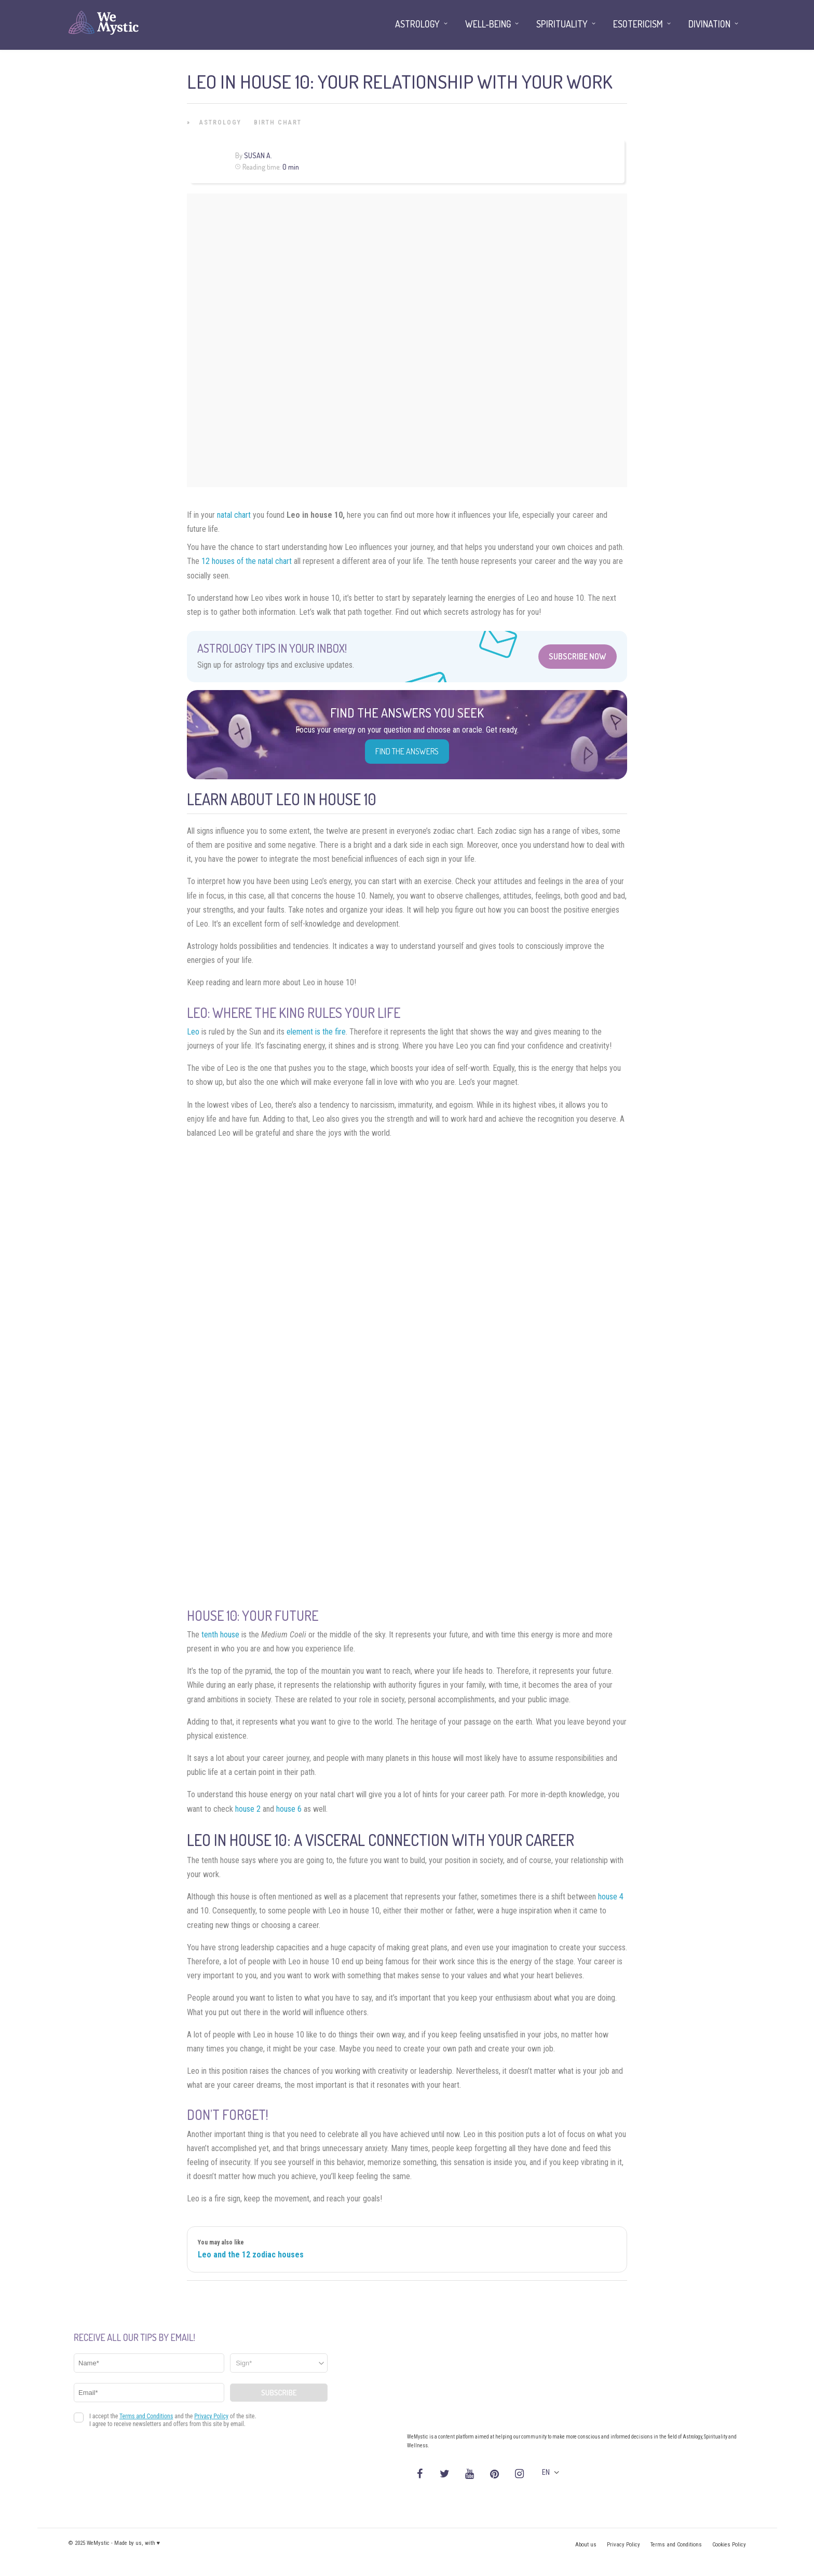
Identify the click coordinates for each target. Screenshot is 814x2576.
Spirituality (562, 24)
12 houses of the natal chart (246, 561)
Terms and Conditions (676, 2544)
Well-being (488, 24)
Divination (709, 24)
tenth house (220, 1635)
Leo (193, 1032)
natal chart (234, 515)
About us (585, 2544)
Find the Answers (407, 751)
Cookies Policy (729, 2544)
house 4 (610, 1897)
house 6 (289, 1809)
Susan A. (258, 155)
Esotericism (638, 24)
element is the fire (316, 1032)
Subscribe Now (577, 656)
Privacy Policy (623, 2544)
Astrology (220, 122)
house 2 (248, 1809)
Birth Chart (278, 122)
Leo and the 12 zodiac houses (251, 2255)
